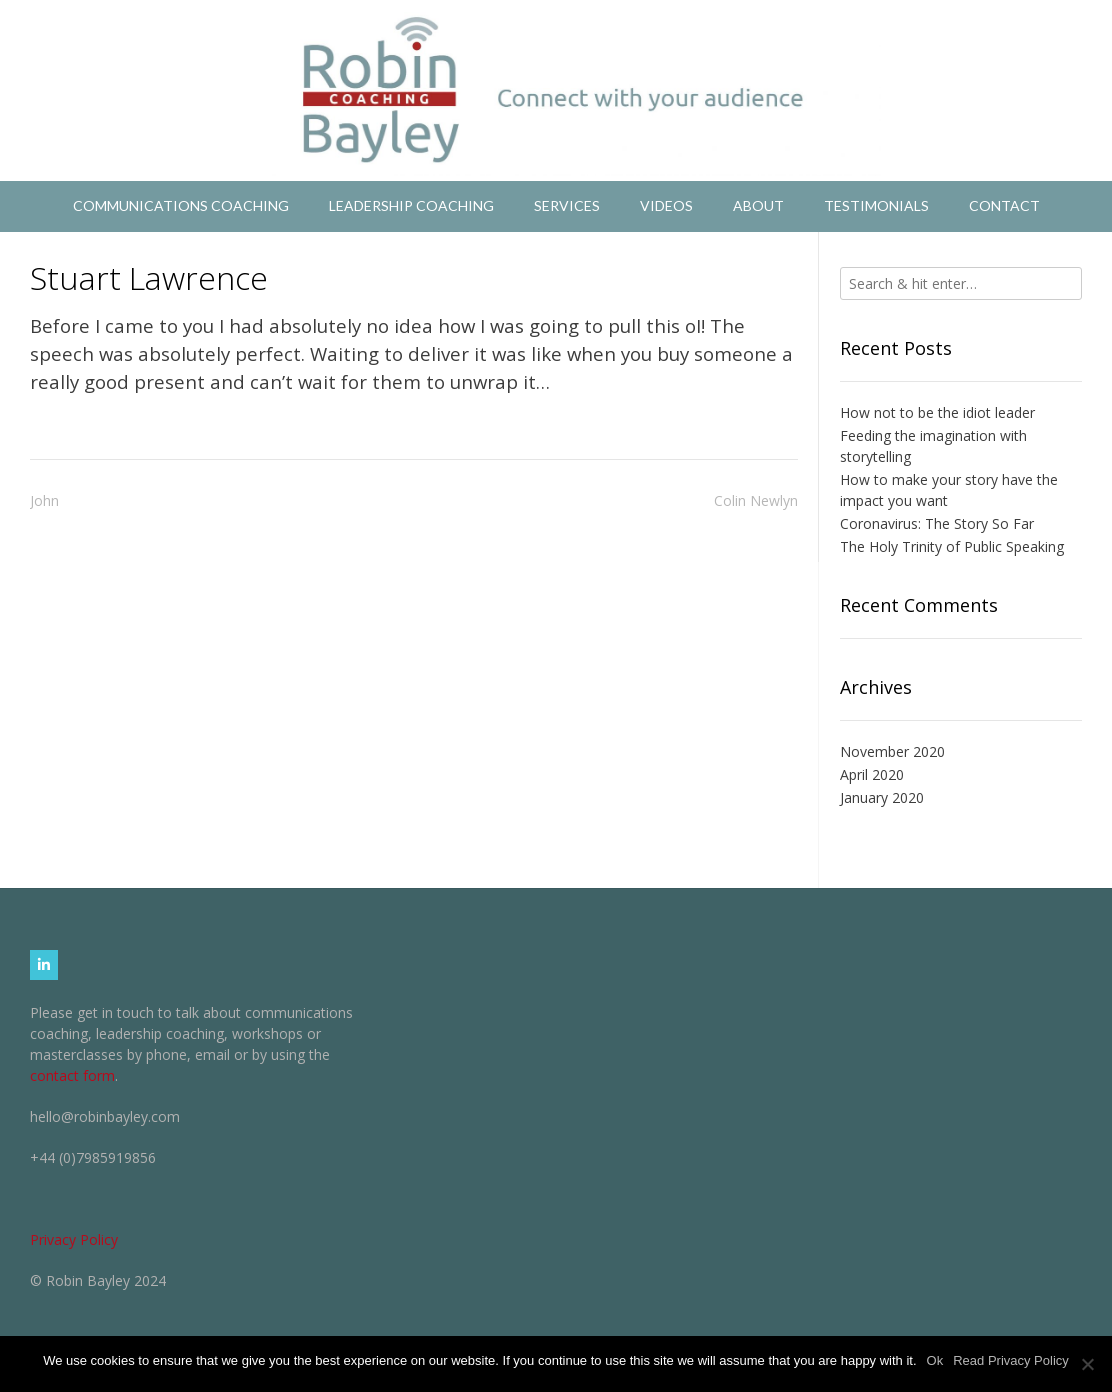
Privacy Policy (74, 1239)
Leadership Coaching (411, 205)
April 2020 (872, 774)
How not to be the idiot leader (937, 412)
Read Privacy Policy (1011, 1360)
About (758, 205)
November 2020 (892, 751)
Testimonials (876, 205)
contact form (72, 1075)
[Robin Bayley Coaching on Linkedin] (44, 965)
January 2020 (882, 797)
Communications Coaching (181, 205)
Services (567, 205)
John (44, 500)
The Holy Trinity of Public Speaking (952, 546)
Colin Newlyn (756, 500)
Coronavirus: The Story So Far (937, 523)
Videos (666, 205)
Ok (935, 1360)
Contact (1004, 205)
